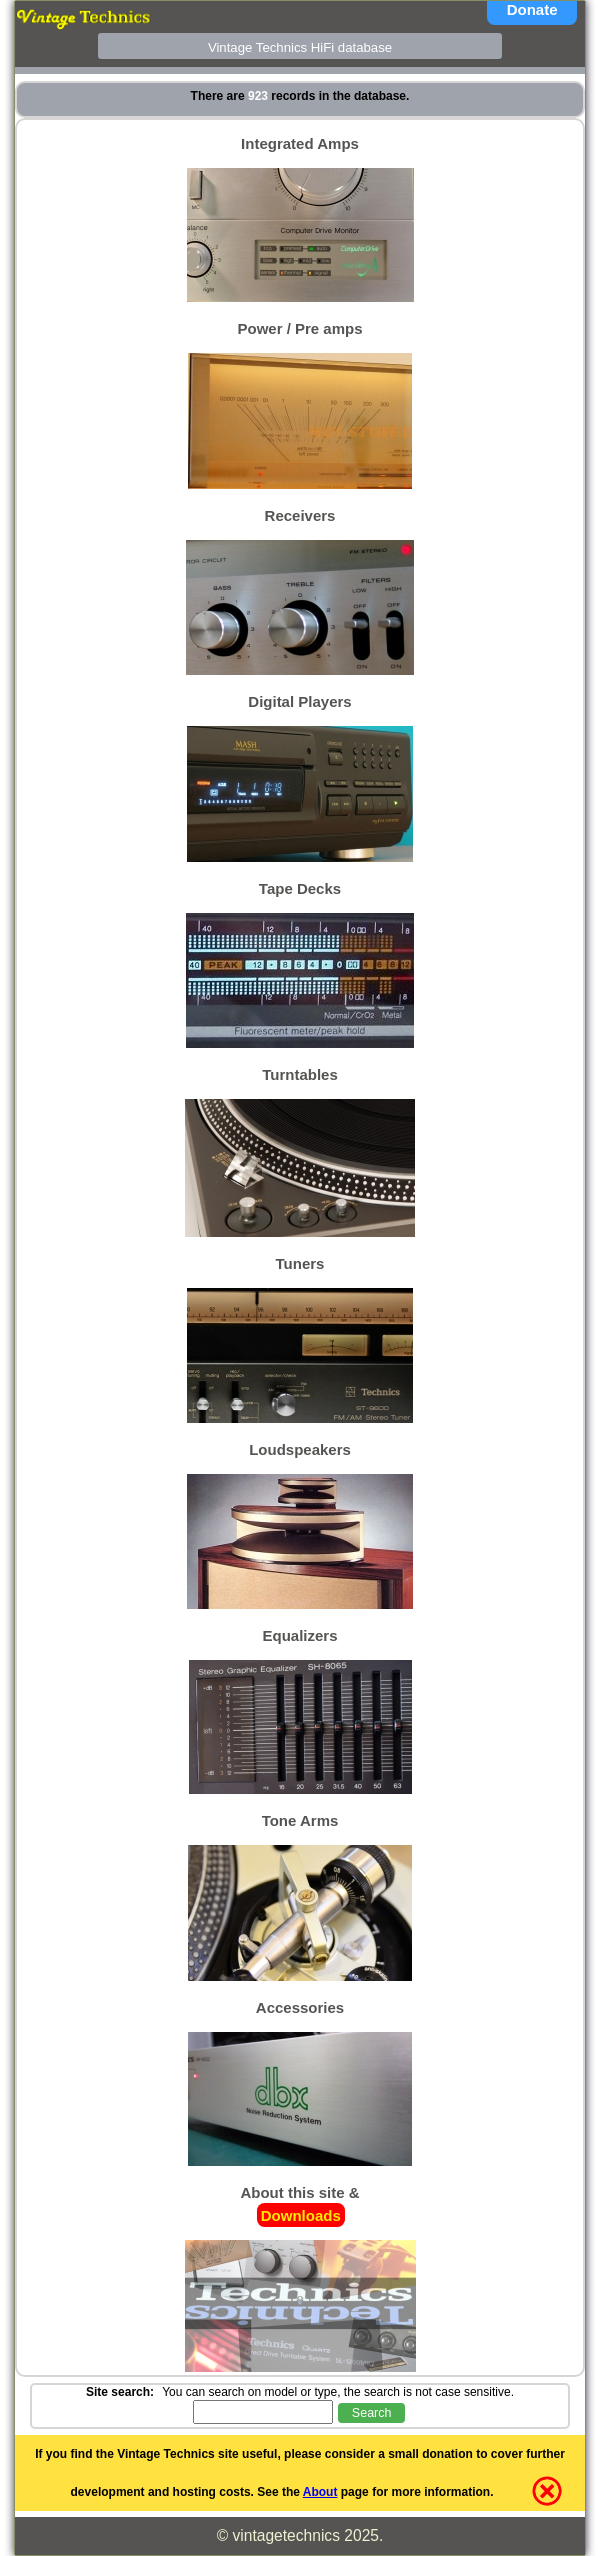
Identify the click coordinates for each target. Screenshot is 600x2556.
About (320, 2492)
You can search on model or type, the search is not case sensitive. (338, 2392)
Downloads (301, 2214)
